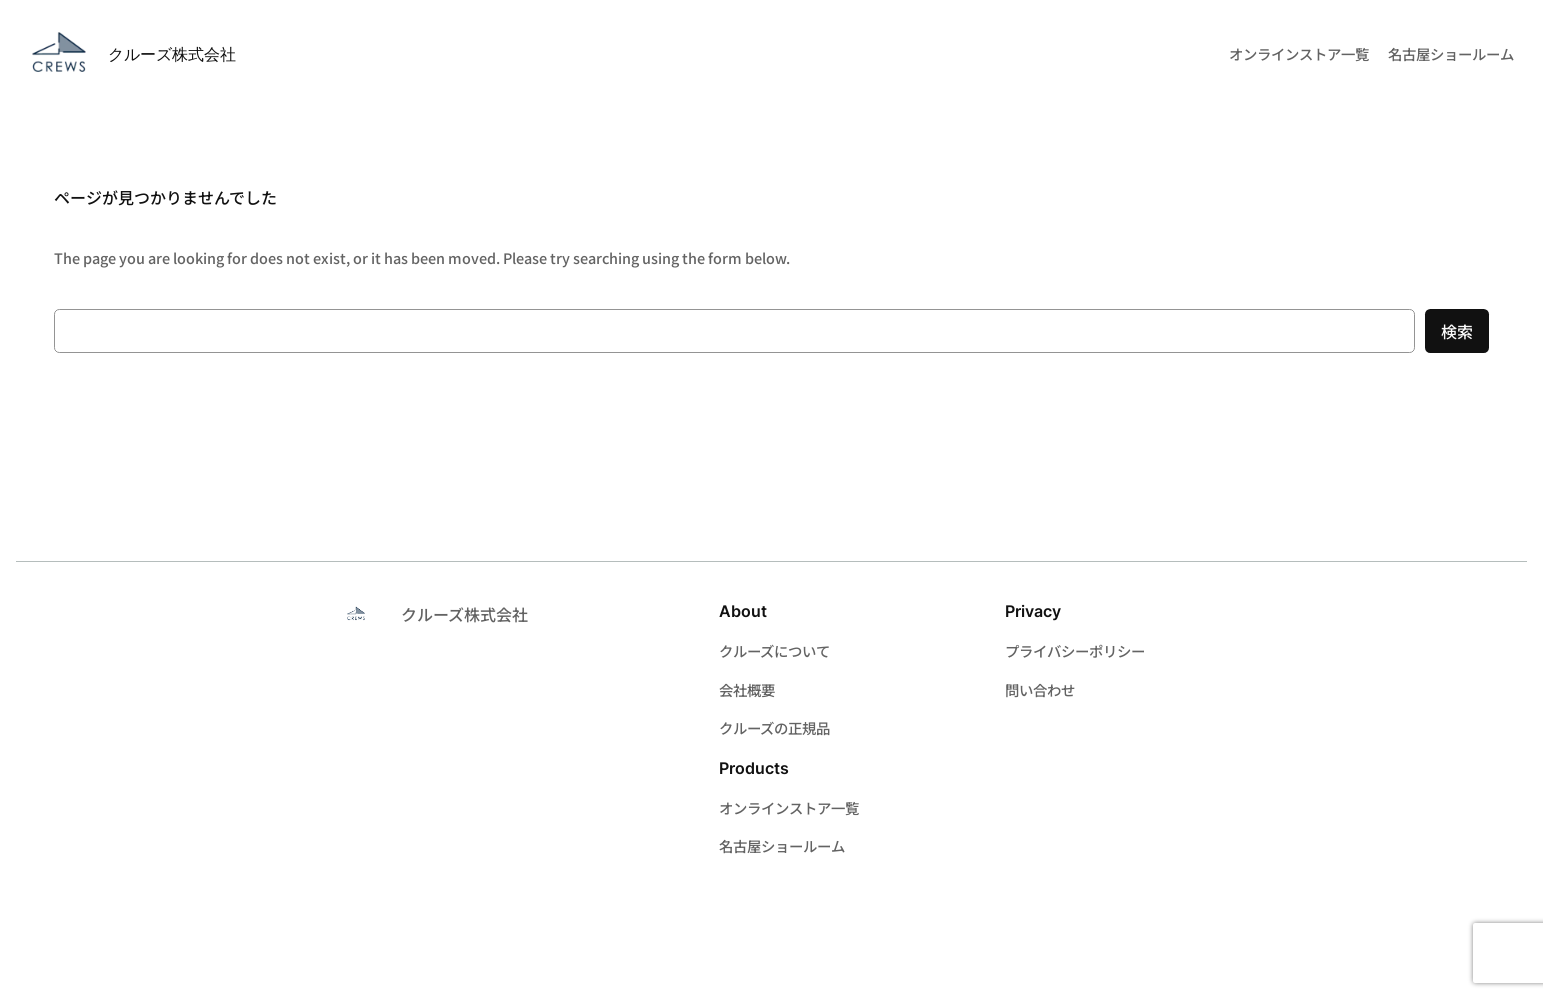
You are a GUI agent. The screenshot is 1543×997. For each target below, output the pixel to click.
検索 (1457, 331)
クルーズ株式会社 (172, 54)
